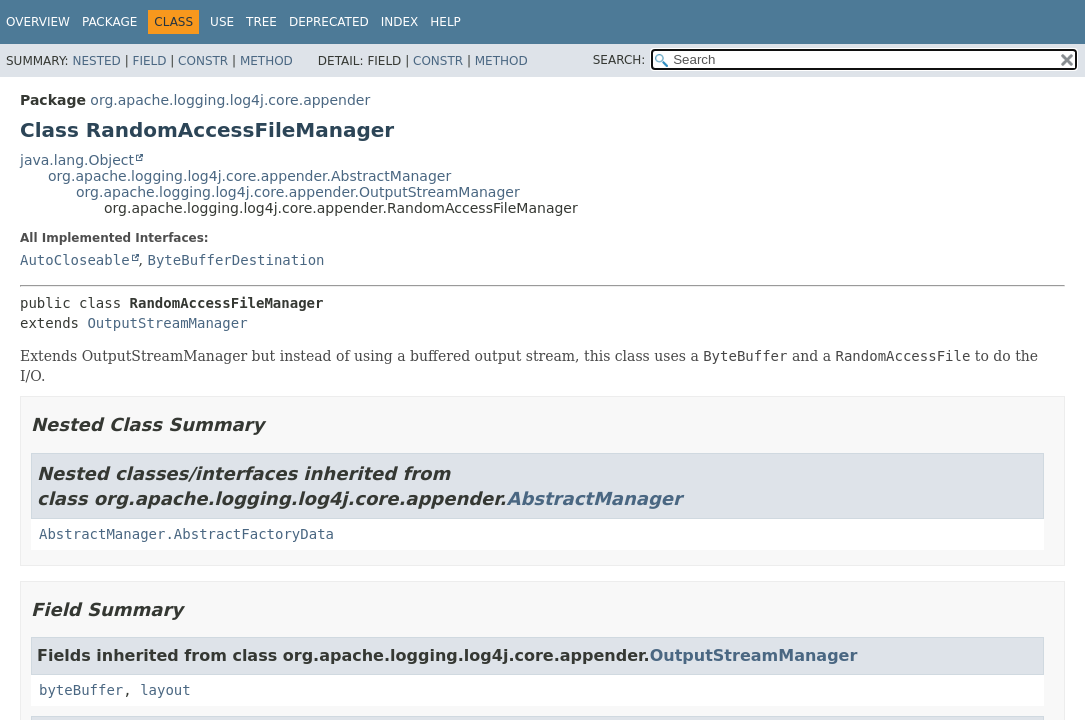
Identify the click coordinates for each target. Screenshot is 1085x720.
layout (165, 690)
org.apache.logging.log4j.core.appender (230, 100)
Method (266, 61)
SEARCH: (619, 60)
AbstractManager (593, 498)
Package (109, 22)
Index (400, 22)
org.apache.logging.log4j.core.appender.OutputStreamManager (298, 192)
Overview (38, 22)
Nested (96, 61)
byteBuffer (81, 690)
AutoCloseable (75, 260)
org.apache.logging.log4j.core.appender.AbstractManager (249, 176)
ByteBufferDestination (235, 260)
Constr (203, 61)
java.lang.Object (77, 160)
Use (222, 22)
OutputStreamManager (167, 323)
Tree (261, 22)
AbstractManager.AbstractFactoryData (186, 534)
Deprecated (329, 22)
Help (445, 22)
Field (149, 61)
